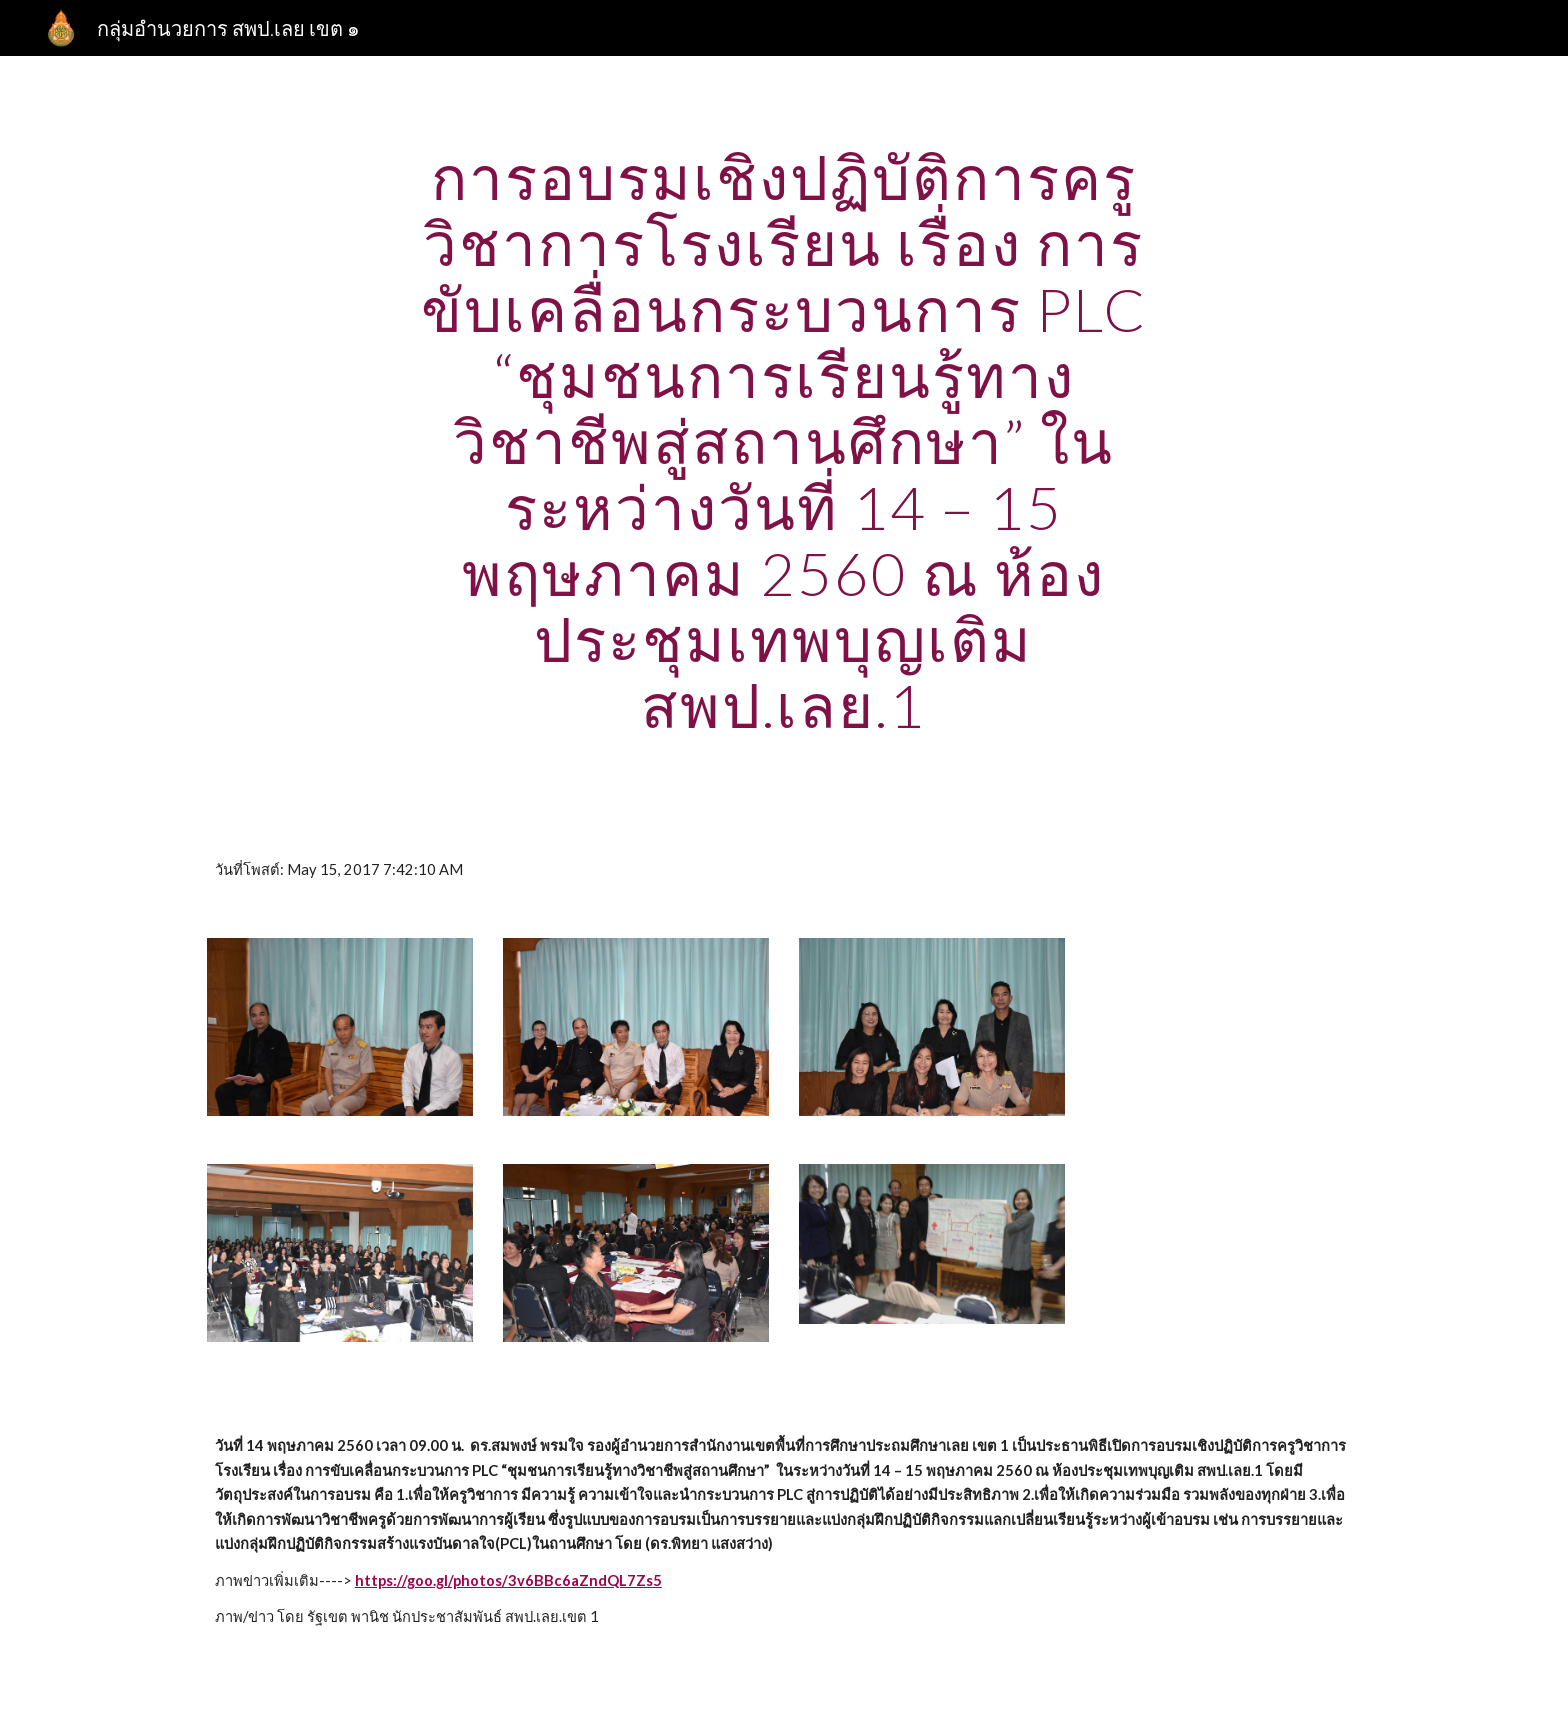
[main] (784, 441)
